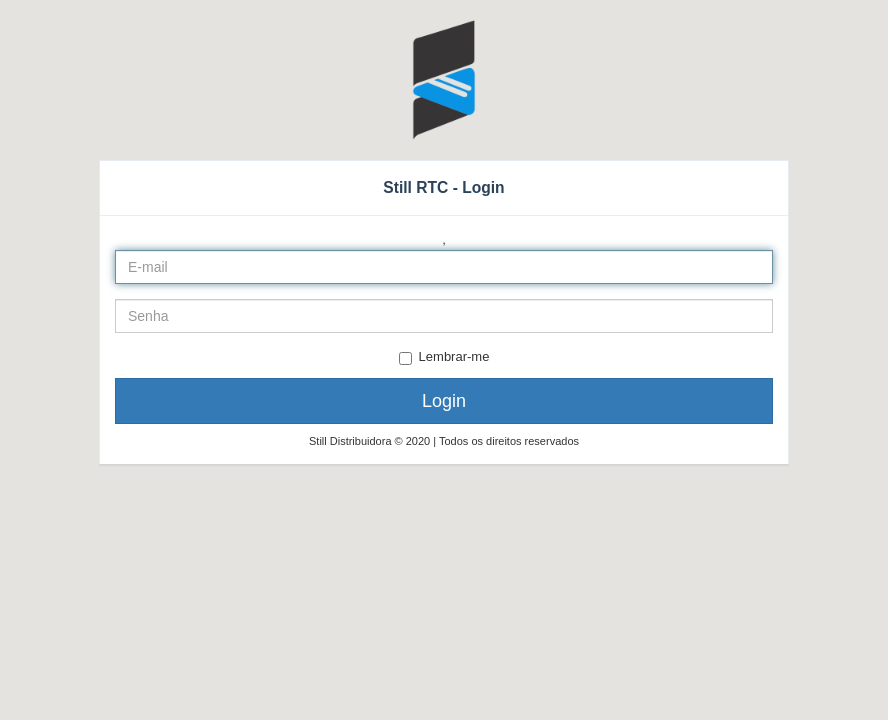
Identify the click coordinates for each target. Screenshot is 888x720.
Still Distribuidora (352, 441)
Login (444, 401)
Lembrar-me (444, 357)
